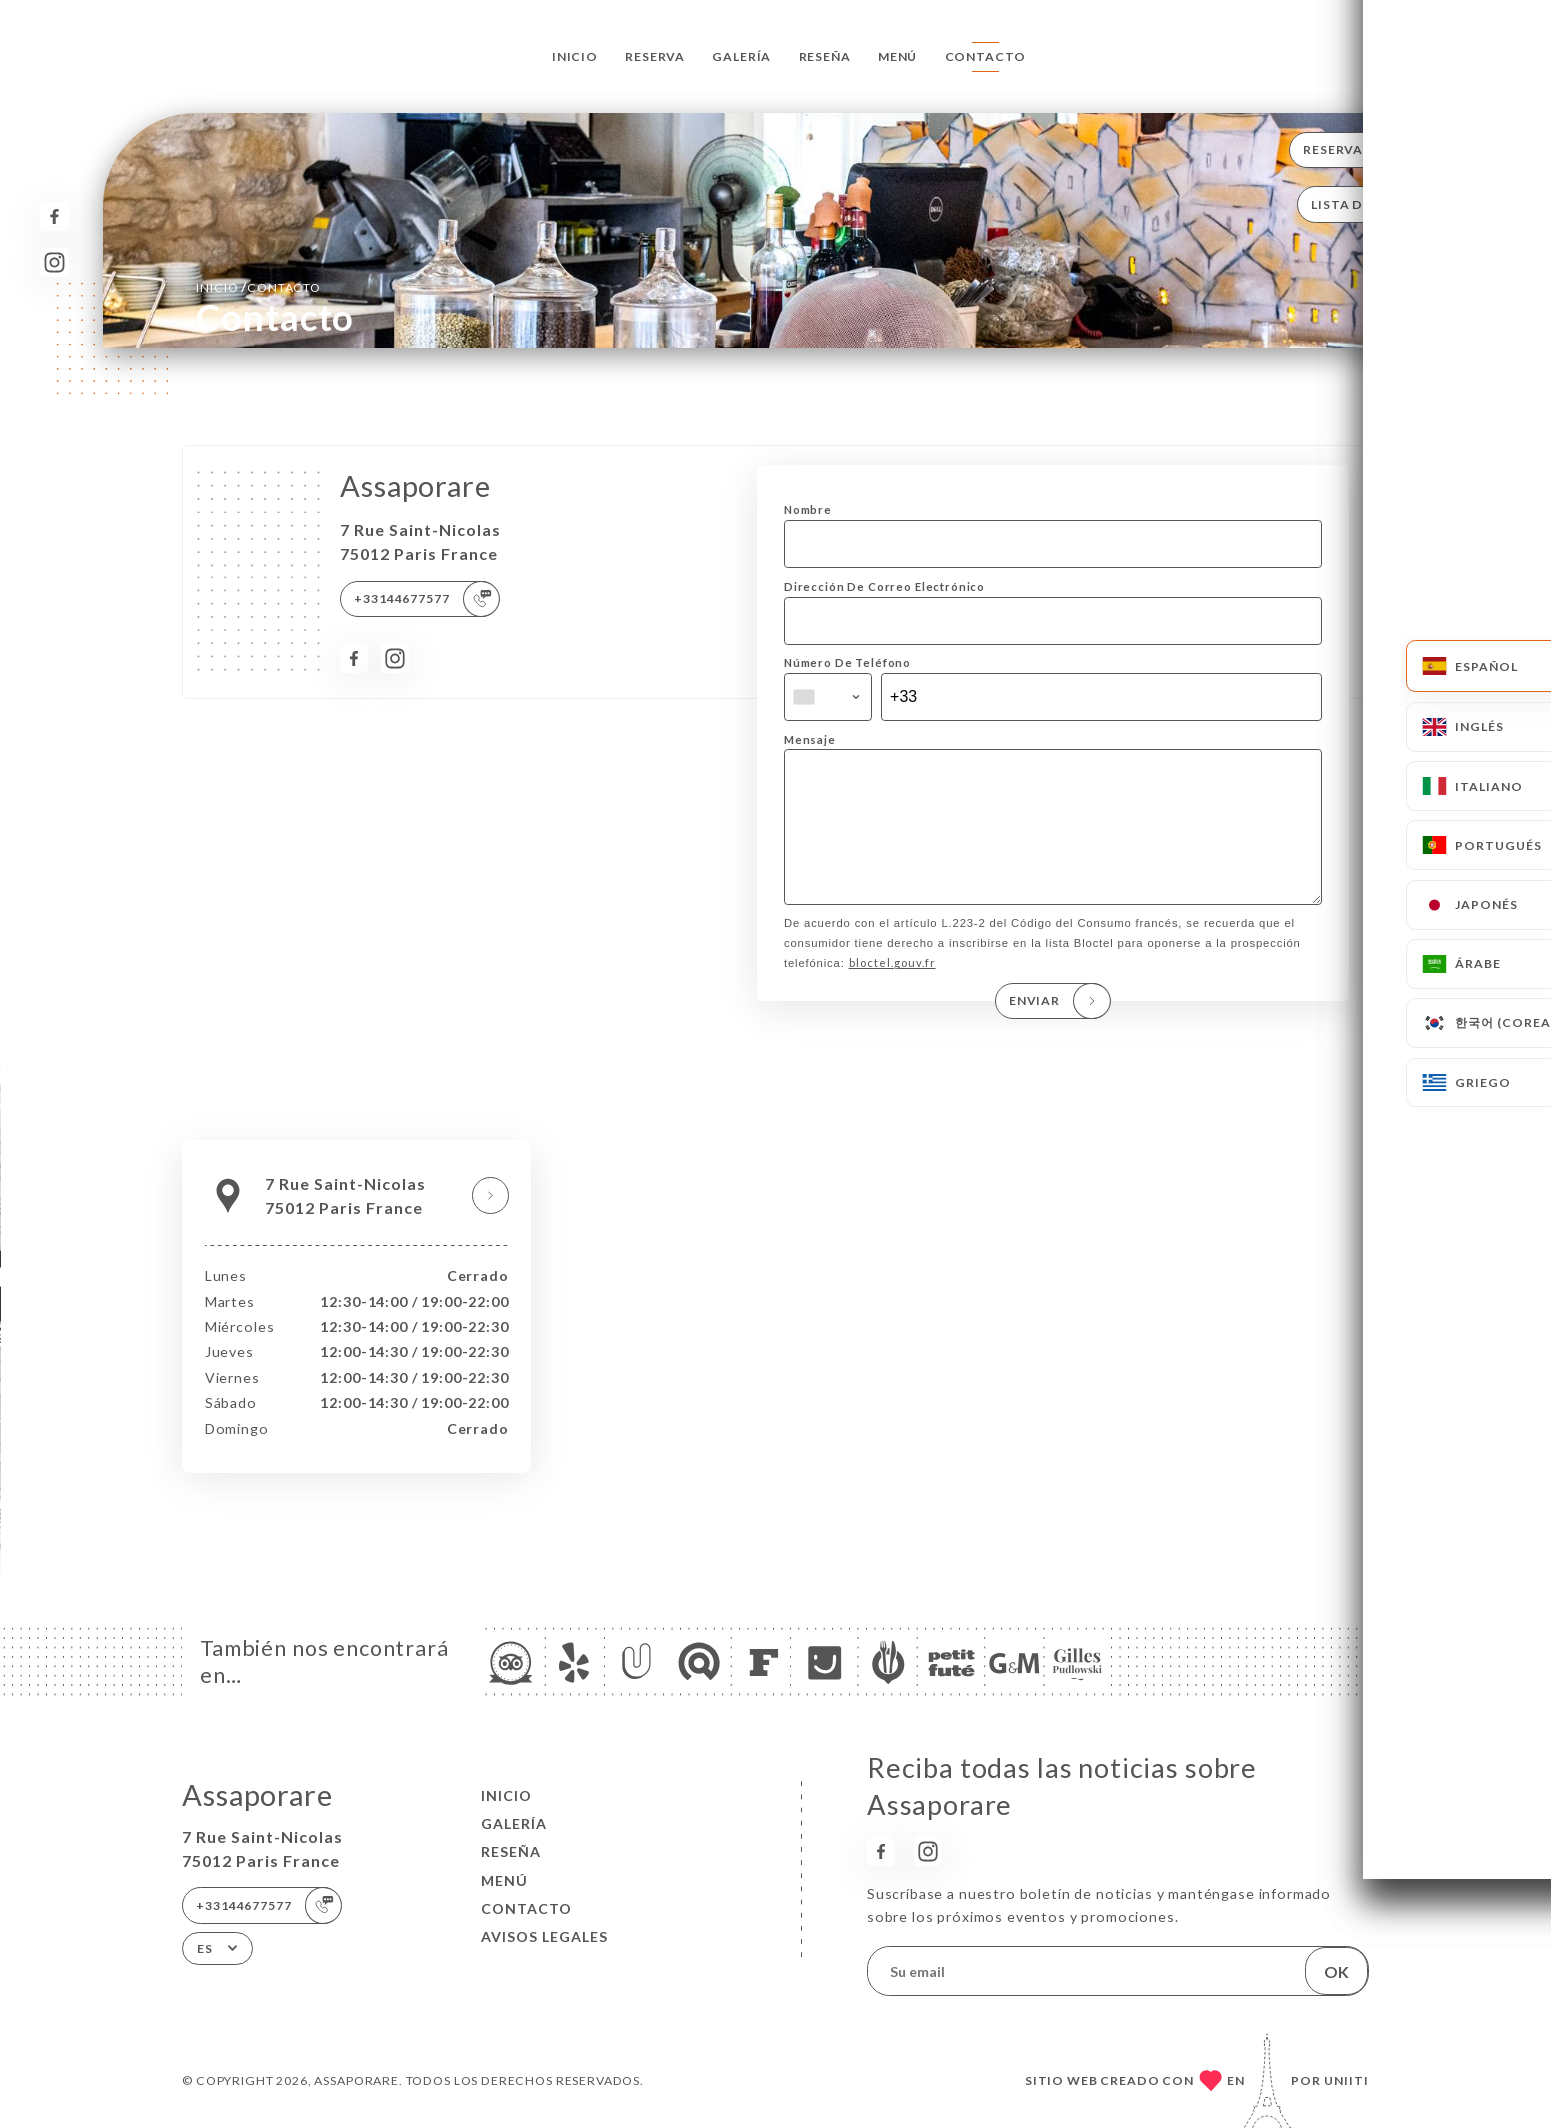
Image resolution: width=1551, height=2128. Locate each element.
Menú (897, 56)
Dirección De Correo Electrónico (884, 586)
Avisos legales (544, 1936)
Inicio (575, 56)
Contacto (986, 56)
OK (1336, 1971)
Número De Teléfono (847, 662)
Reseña (825, 56)
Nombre (808, 509)
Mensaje (810, 739)
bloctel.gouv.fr (892, 990)
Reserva (655, 56)
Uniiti (1346, 2080)
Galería (741, 56)
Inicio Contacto (258, 286)
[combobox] (828, 697)
